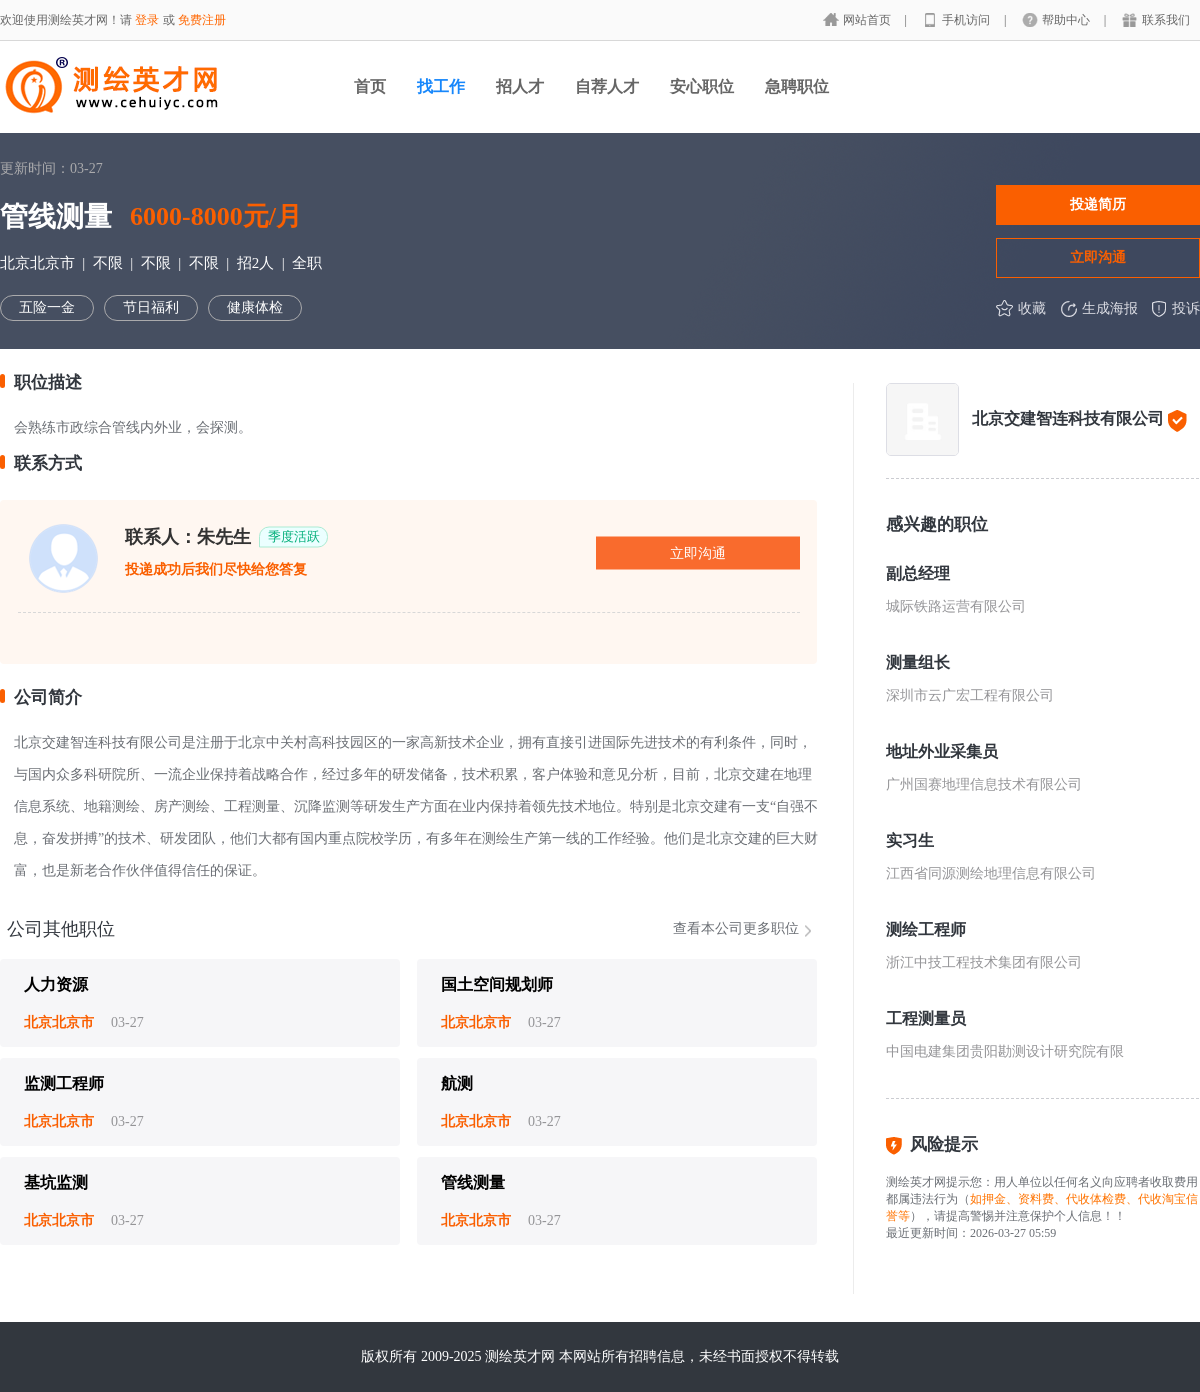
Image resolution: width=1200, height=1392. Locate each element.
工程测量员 (926, 1018)
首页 (370, 86)
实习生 (910, 840)
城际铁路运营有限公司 (956, 606)
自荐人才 (607, 86)
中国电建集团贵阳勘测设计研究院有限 (1005, 1051)
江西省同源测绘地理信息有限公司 (991, 873)
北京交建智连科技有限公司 (1068, 418)
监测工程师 (64, 1083)
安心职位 (702, 86)
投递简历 (1098, 204)
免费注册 (202, 20)
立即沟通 (1098, 257)
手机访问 (967, 20)
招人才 (520, 86)
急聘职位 (797, 86)
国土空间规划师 (497, 984)
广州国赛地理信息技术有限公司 (984, 784)
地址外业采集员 (942, 751)
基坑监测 (56, 1182)
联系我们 (1166, 20)
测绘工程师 (926, 929)
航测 (457, 1083)
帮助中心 (1067, 20)
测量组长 (918, 662)
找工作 (441, 86)
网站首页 (868, 20)
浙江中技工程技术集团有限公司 (984, 962)
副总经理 (918, 573)
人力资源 (56, 984)
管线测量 (473, 1182)
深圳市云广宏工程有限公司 (970, 695)
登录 (147, 20)
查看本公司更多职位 (736, 928)
